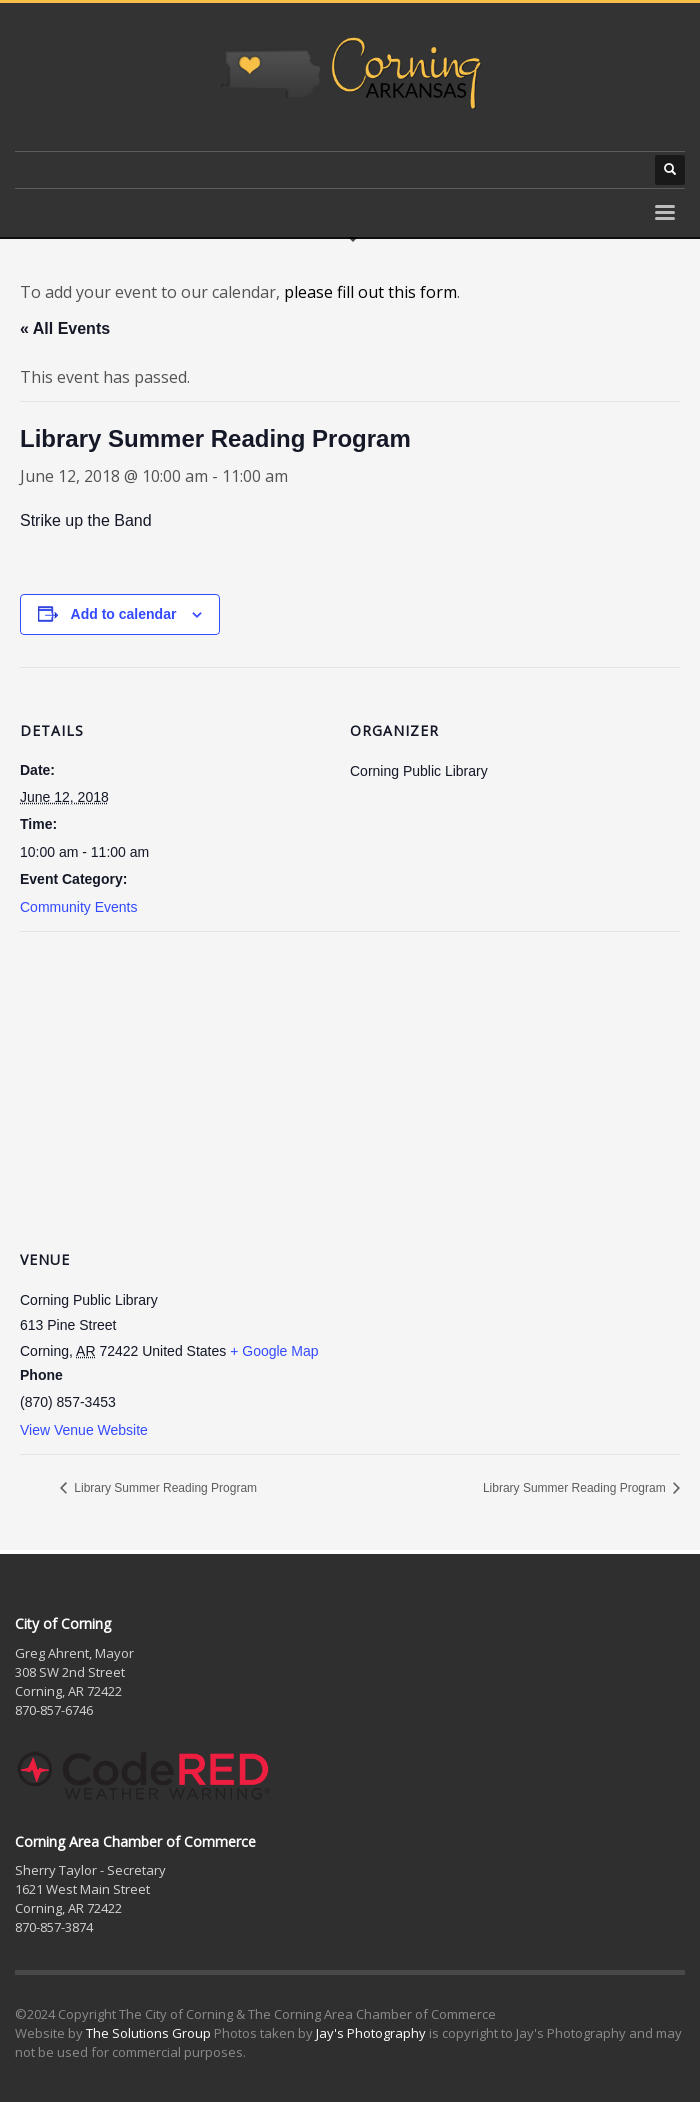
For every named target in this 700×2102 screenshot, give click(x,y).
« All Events (65, 328)
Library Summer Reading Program (164, 1488)
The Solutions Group (148, 2033)
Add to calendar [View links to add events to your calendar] (124, 614)
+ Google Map (274, 1351)
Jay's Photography (371, 2033)
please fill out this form (370, 292)
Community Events (78, 907)
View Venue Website (84, 1430)
